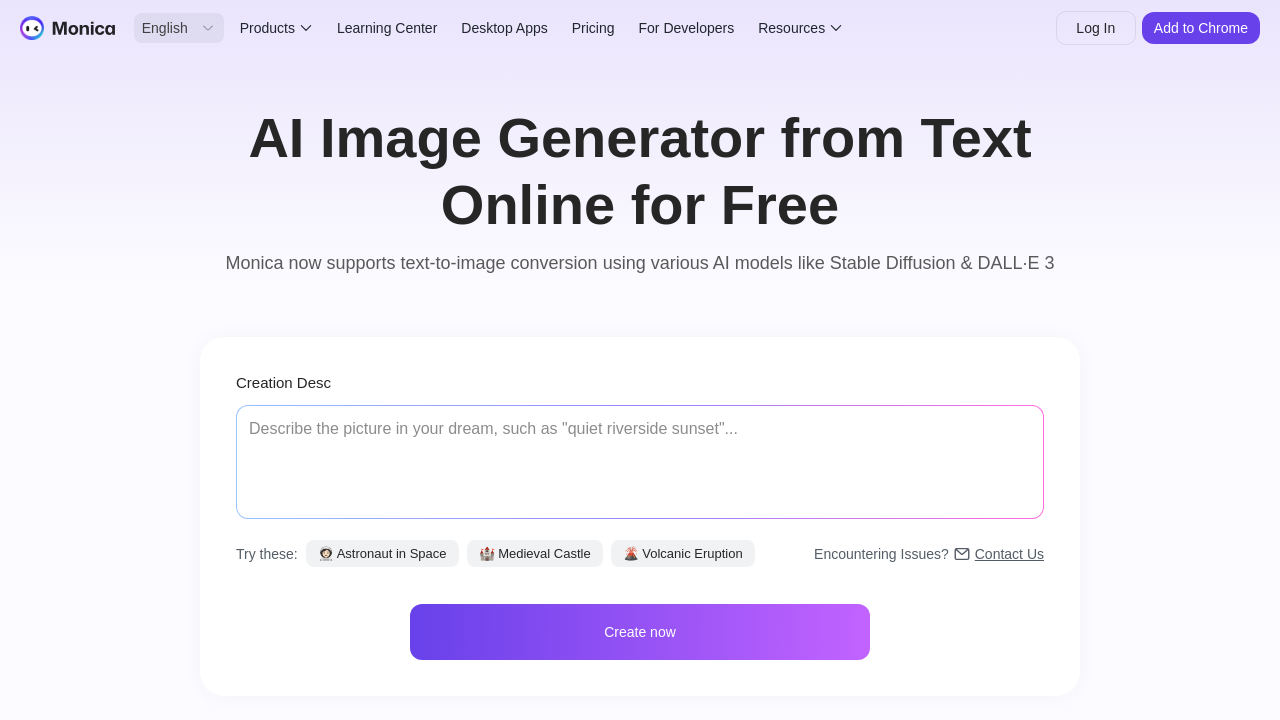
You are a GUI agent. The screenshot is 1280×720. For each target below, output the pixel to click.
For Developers (687, 28)
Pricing (593, 28)
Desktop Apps (504, 28)
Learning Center (387, 28)
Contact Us (1009, 554)
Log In (1095, 28)
